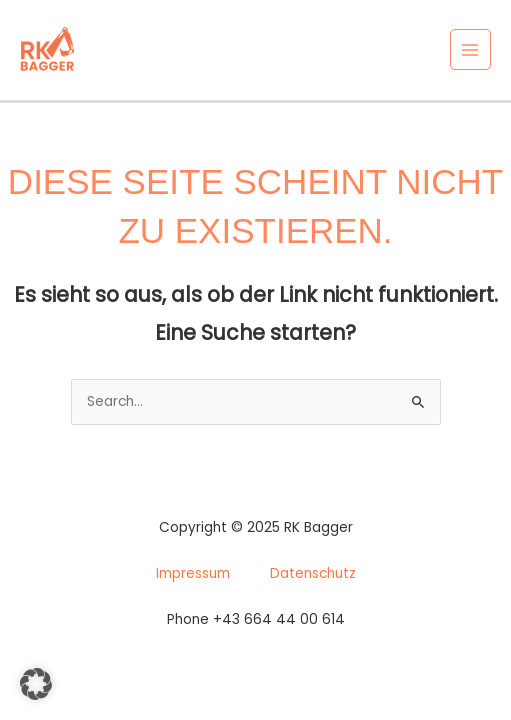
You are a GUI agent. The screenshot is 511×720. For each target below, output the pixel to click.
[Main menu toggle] (470, 49)
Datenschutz (313, 573)
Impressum (193, 573)
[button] (36, 684)
